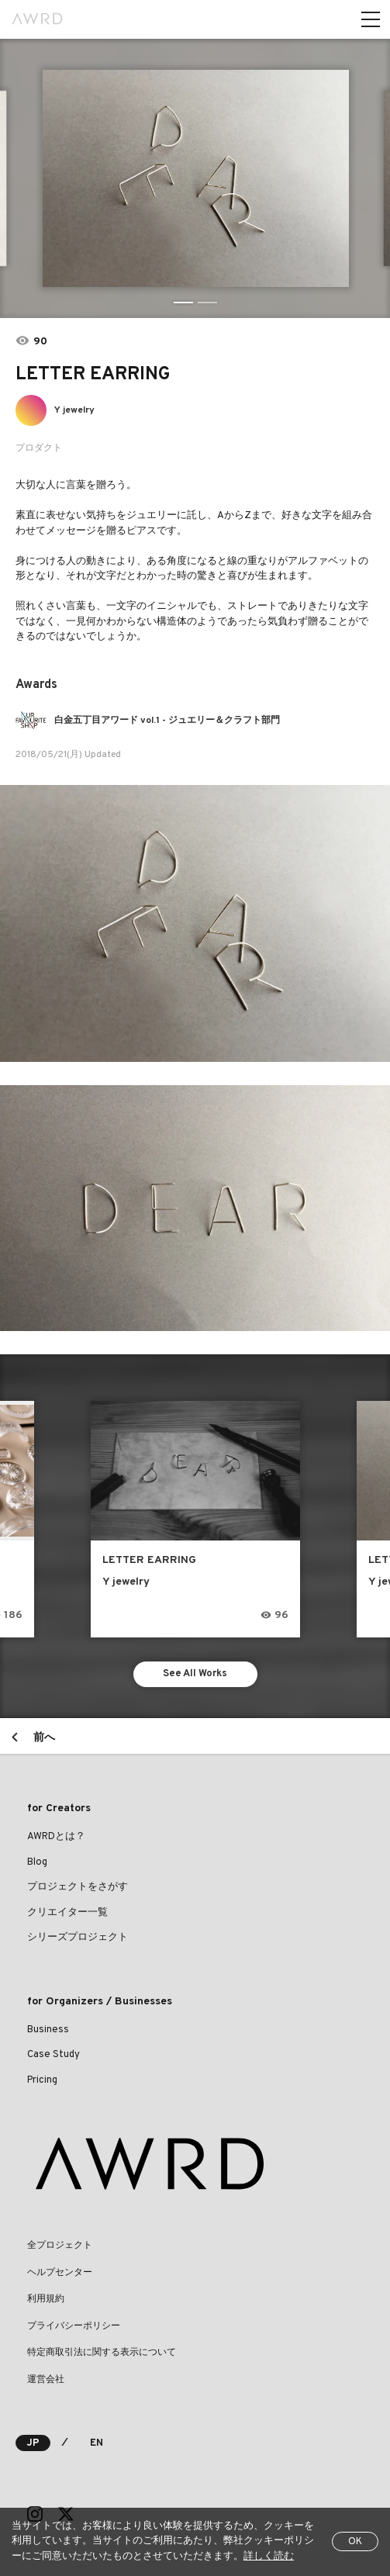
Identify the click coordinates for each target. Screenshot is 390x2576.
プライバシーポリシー (73, 2326)
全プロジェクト (59, 2245)
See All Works (195, 1674)
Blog (37, 1862)
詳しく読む (268, 2556)
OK (355, 2542)
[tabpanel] (195, 178)
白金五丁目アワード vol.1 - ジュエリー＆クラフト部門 (167, 720)
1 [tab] (183, 302)
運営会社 (45, 2380)
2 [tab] (207, 302)
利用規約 (45, 2299)
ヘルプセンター (59, 2273)
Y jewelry (74, 410)
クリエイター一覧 (67, 1913)
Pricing (42, 2080)
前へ (44, 1737)
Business (48, 2030)
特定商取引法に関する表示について (101, 2352)
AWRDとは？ (56, 1837)
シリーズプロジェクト (77, 1937)
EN (96, 2443)
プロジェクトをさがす (77, 1887)
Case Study (53, 2055)
